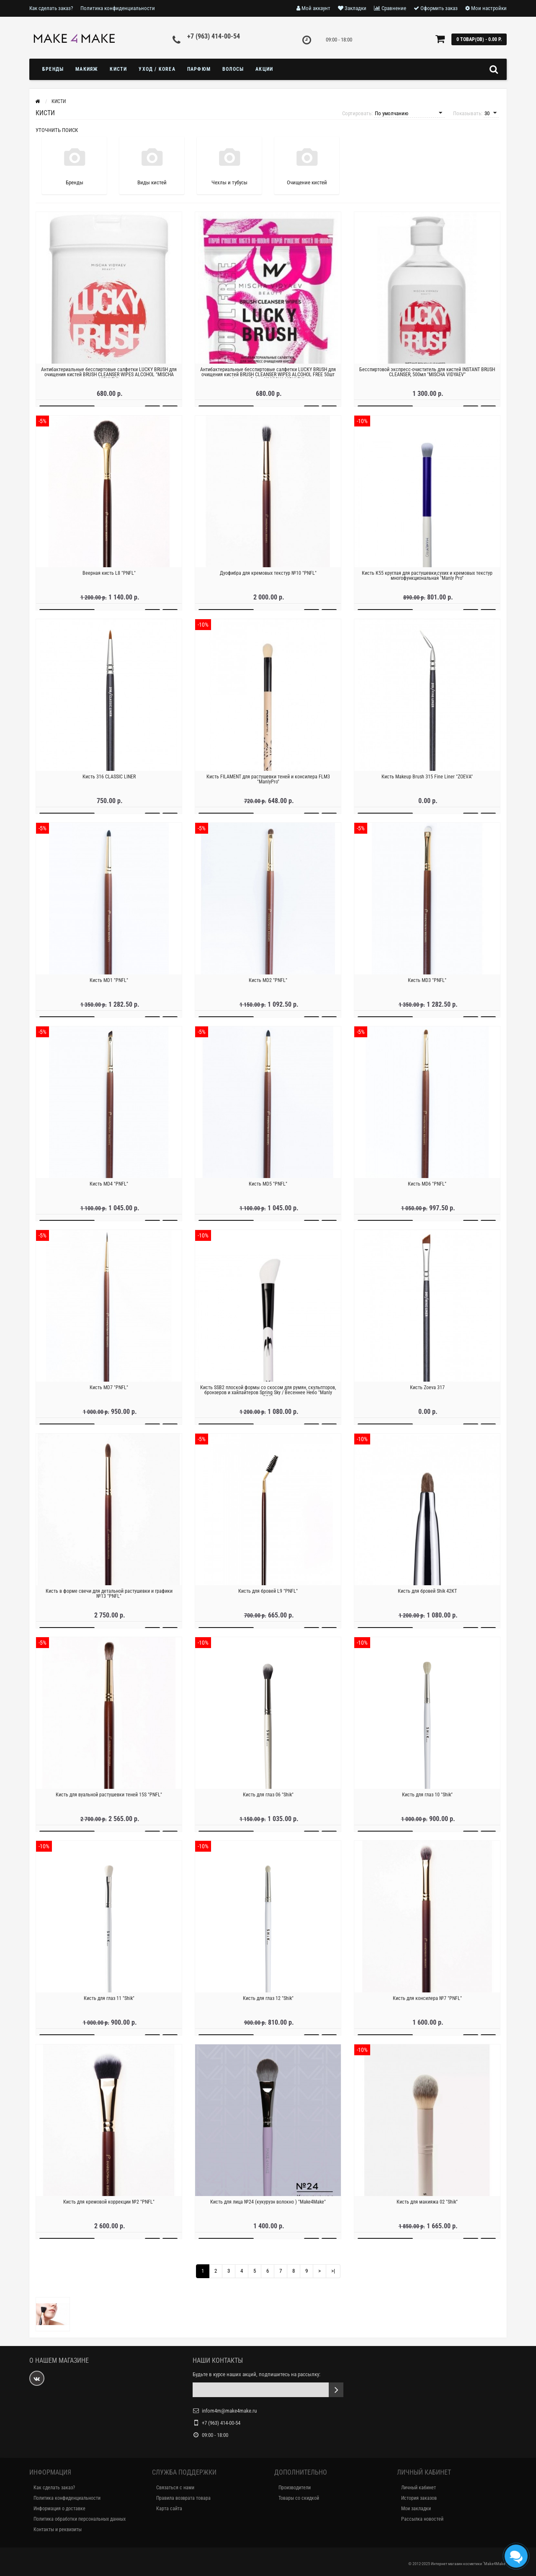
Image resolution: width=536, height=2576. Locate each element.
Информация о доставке (59, 2508)
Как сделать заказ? (51, 8)
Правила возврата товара (183, 2498)
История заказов (419, 2498)
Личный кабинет (418, 2488)
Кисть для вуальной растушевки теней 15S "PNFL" (109, 1801)
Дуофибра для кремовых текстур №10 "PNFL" (268, 580)
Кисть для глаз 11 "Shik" (109, 2005)
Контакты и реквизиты (58, 2529)
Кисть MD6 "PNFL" (427, 1191)
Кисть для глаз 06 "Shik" (268, 1801)
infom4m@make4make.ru (229, 2411)
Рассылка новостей (422, 2519)
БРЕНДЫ (53, 69)
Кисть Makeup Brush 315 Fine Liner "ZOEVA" (427, 783)
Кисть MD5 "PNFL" (268, 1191)
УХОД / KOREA (157, 69)
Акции (264, 69)
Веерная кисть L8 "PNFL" (109, 580)
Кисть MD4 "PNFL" (109, 1191)
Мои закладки (416, 2508)
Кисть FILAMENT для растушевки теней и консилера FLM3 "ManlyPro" (268, 786)
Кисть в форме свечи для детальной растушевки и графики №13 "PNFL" (109, 1601)
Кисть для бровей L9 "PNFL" (268, 1598)
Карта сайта (169, 2508)
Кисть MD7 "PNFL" (109, 1394)
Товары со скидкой (298, 2498)
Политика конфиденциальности (117, 8)
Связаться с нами (175, 2488)
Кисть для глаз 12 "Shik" (268, 2005)
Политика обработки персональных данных (80, 2519)
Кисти (118, 69)
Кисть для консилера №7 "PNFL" (427, 2005)
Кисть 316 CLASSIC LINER (109, 783)
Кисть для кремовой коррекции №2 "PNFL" (109, 2209)
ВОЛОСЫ (233, 69)
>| (333, 2271)
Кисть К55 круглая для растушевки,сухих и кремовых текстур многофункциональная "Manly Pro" (427, 583)
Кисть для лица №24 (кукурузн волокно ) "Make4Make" (268, 2209)
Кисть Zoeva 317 (427, 1394)
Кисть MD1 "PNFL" (109, 987)
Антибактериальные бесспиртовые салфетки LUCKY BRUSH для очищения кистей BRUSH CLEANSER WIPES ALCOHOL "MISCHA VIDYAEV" (109, 381)
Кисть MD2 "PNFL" (268, 987)
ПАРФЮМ (199, 69)
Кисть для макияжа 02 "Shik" (427, 2209)
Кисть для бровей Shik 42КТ (427, 1598)
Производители (294, 2488)
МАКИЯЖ (86, 69)
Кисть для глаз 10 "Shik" (427, 1801)
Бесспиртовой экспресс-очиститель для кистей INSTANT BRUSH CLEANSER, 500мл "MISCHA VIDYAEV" (427, 379)
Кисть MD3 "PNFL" (427, 987)
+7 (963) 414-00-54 (213, 36)
